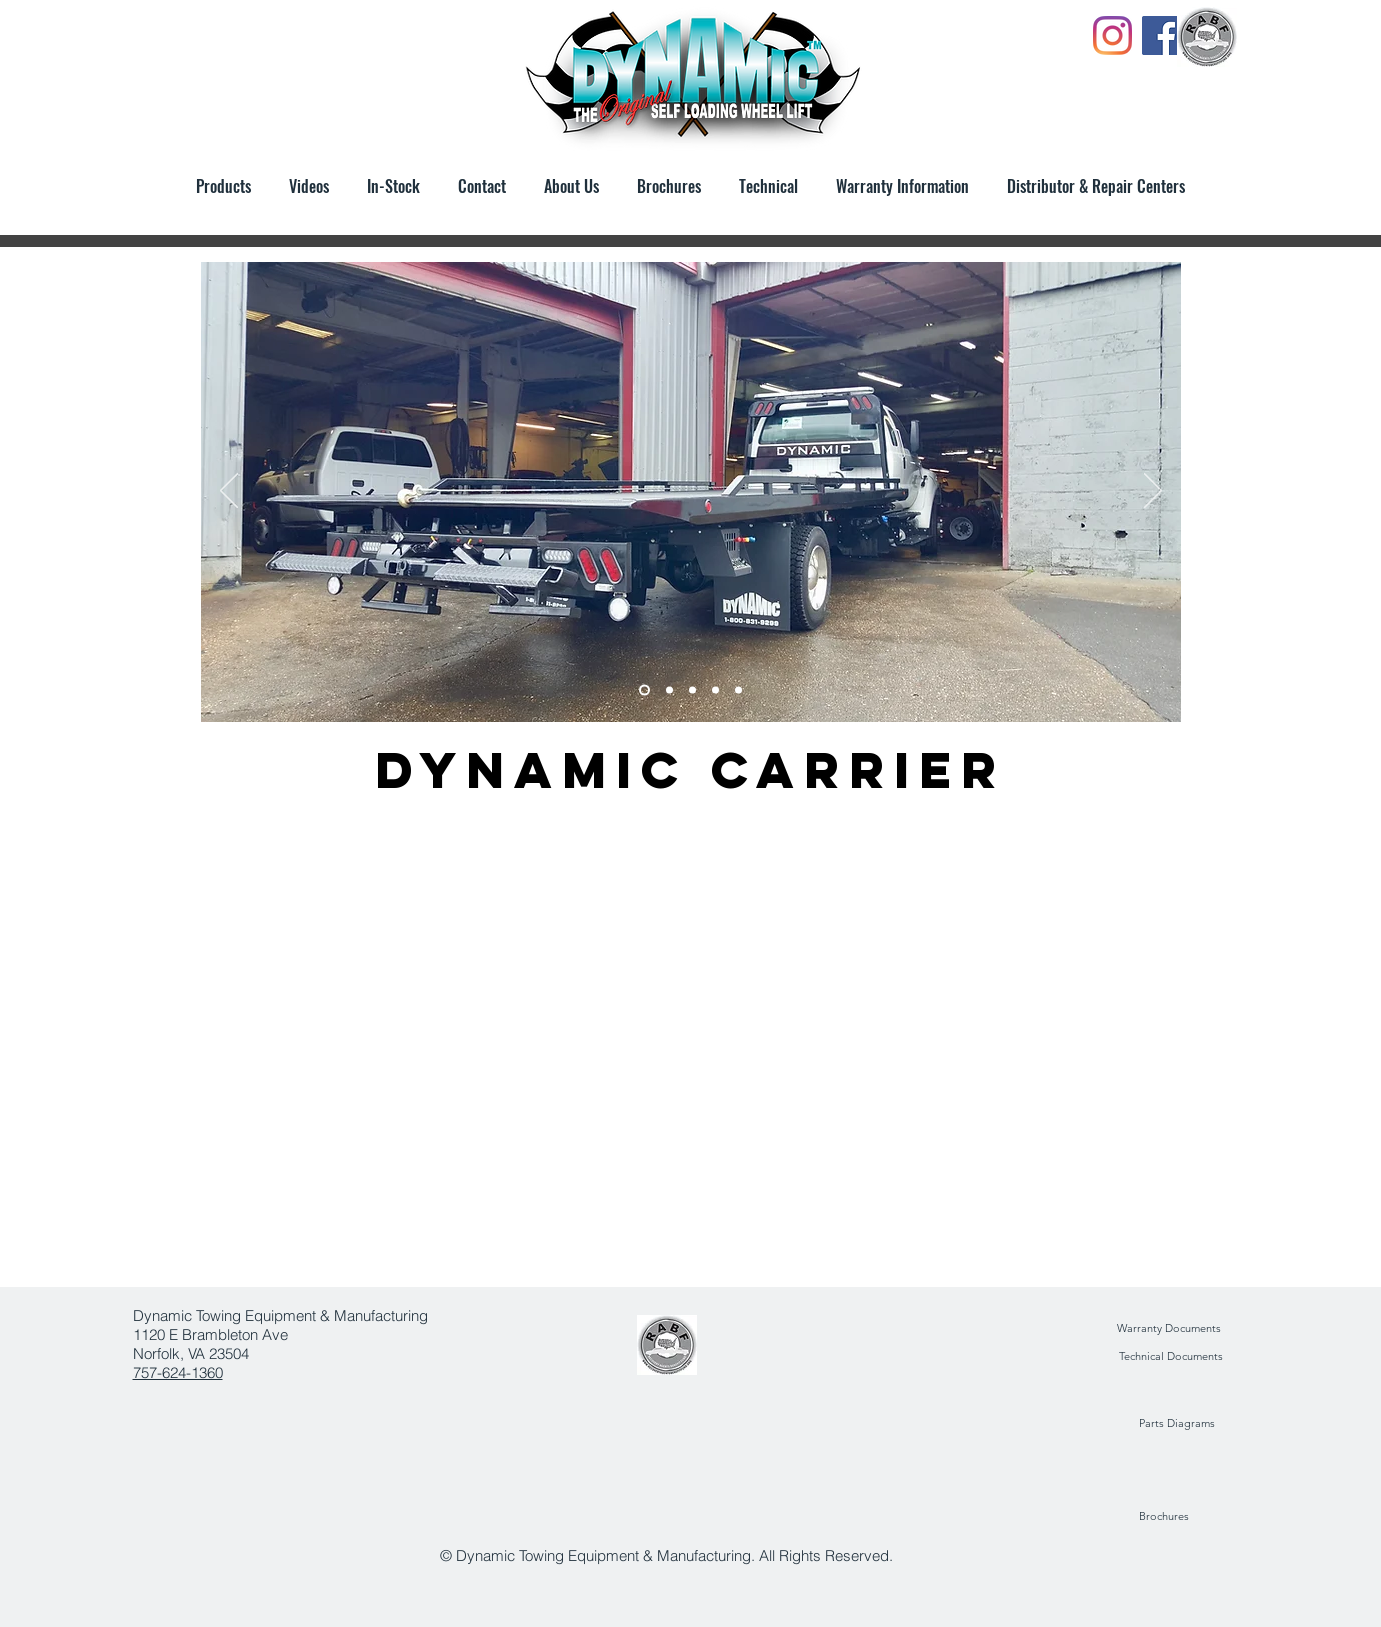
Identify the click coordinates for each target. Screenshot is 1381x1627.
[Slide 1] (644, 690)
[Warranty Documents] (1169, 1329)
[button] (669, 186)
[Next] (1153, 492)
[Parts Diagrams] (1177, 1424)
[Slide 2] (738, 690)
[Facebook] (1161, 35)
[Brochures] (1164, 1517)
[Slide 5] (669, 690)
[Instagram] (1112, 35)
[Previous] (229, 492)
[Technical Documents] (1171, 1357)
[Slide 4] (692, 690)
